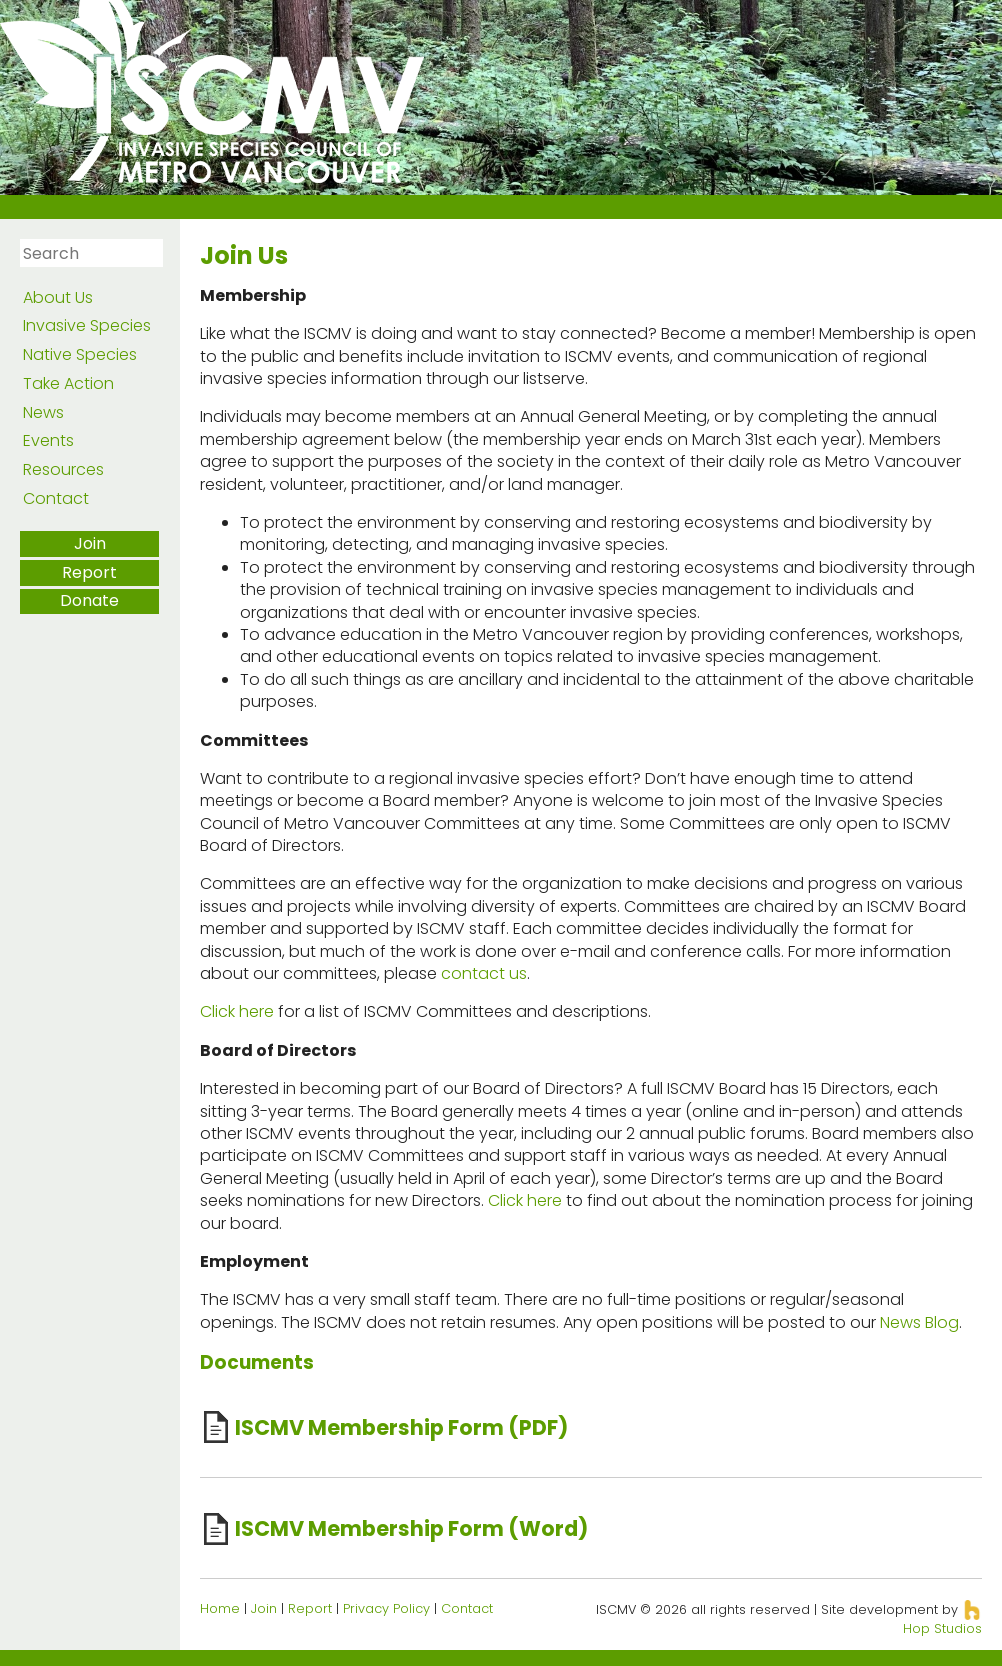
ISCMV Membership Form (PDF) (401, 1427)
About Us (58, 297)
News (43, 412)
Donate (89, 600)
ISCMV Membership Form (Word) (411, 1528)
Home (220, 1608)
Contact (56, 498)
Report (89, 572)
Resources (63, 469)
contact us (484, 973)
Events (48, 440)
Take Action (68, 383)
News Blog (919, 1322)
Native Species (80, 354)
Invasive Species (87, 325)
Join (90, 543)
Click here (237, 1011)
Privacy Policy (386, 1608)
